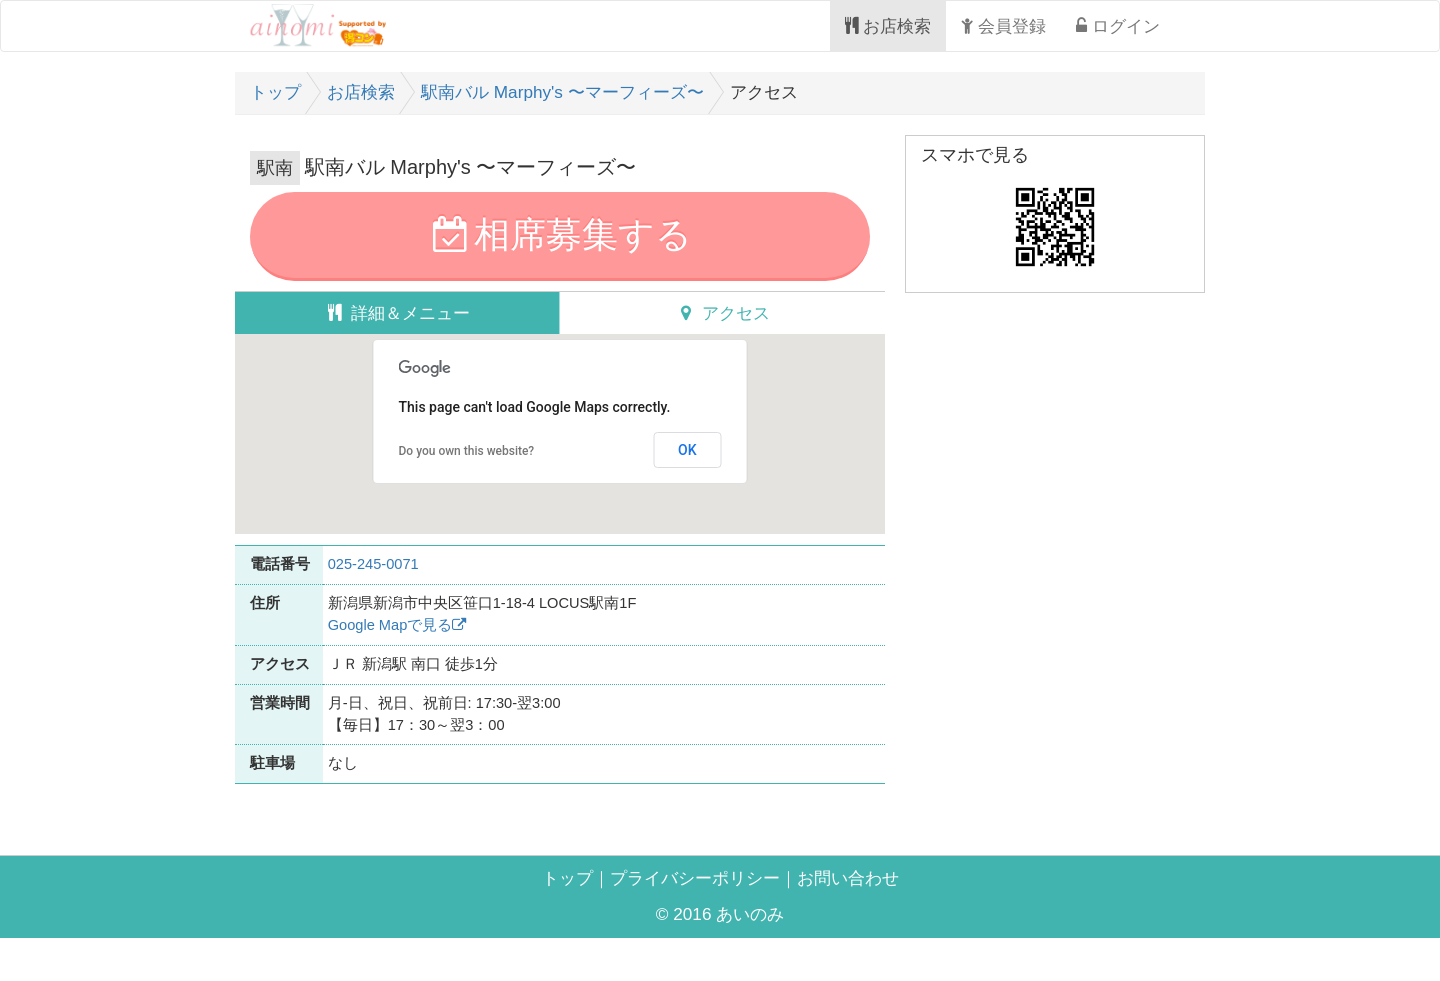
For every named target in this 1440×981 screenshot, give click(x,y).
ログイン (1110, 26)
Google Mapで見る (422, 643)
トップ (540, 916)
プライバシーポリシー (690, 916)
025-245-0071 (395, 575)
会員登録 (982, 26)
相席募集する (560, 241)
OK (687, 464)
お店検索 (851, 26)
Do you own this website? (467, 466)
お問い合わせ (870, 916)
